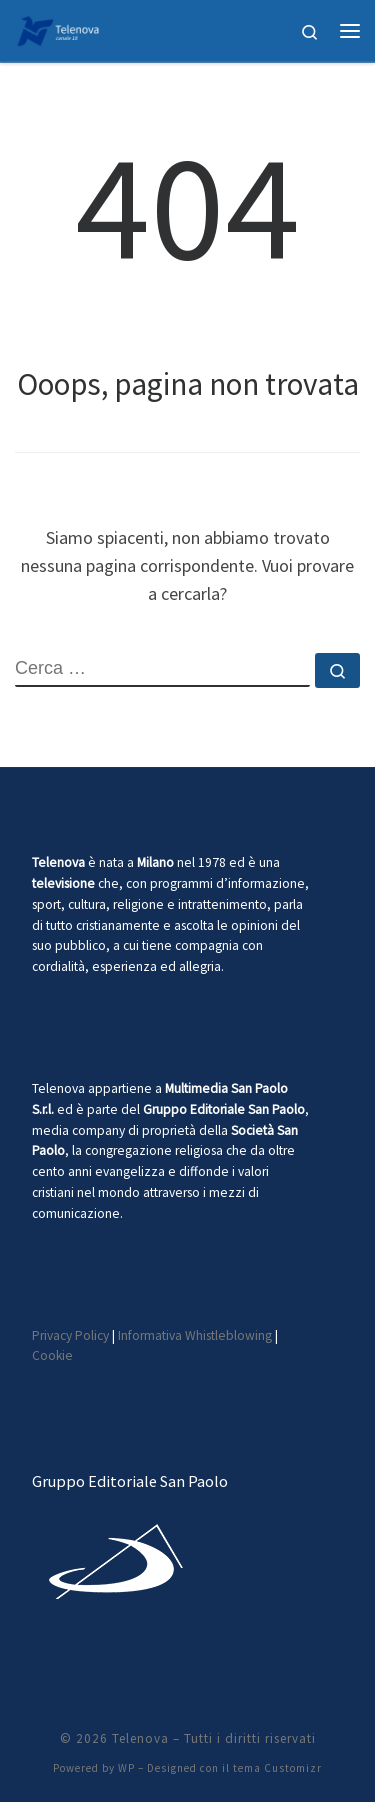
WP (126, 1768)
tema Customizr (277, 1768)
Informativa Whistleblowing (195, 1335)
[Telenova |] (58, 28)
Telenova (140, 1738)
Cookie (52, 1355)
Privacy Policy (70, 1335)
